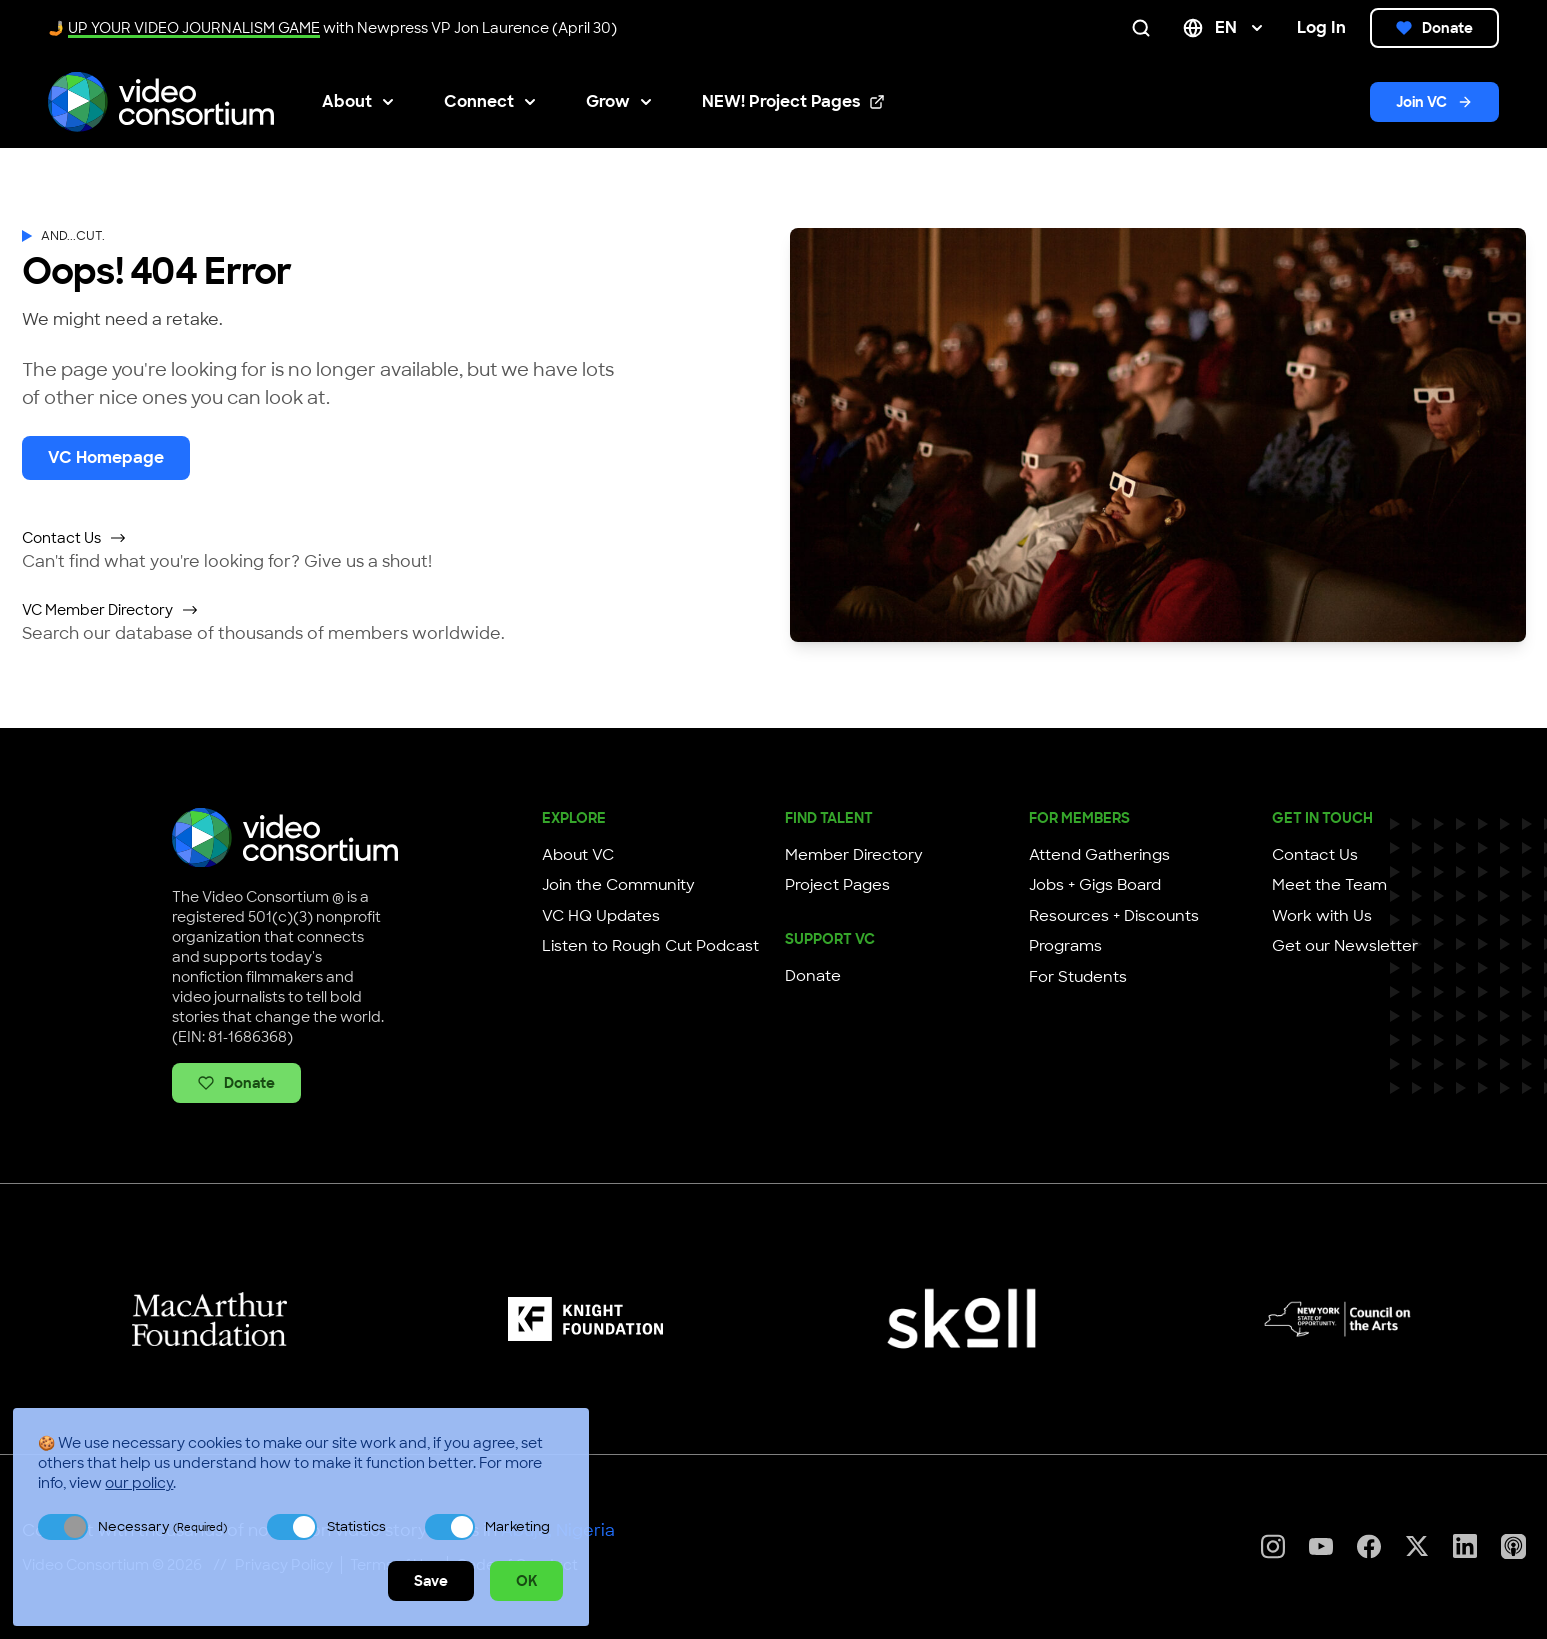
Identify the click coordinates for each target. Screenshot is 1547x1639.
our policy (139, 1483)
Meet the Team (1329, 885)
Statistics (356, 1526)
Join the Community (618, 885)
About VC (578, 855)
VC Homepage (106, 457)
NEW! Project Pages (793, 102)
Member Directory (854, 855)
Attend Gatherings (1099, 855)
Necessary (162, 1526)
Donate (1434, 28)
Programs (1065, 946)
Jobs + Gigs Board (1095, 885)
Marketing (517, 1526)
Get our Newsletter (1345, 946)
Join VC (1434, 102)
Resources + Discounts (1114, 916)
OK (526, 1581)
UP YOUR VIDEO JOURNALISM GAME (194, 28)
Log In (1321, 27)
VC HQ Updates (601, 916)
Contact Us (74, 538)
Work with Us (1322, 916)
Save (431, 1581)
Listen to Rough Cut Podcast (650, 946)
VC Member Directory (110, 610)
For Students (1078, 977)
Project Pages (837, 885)
